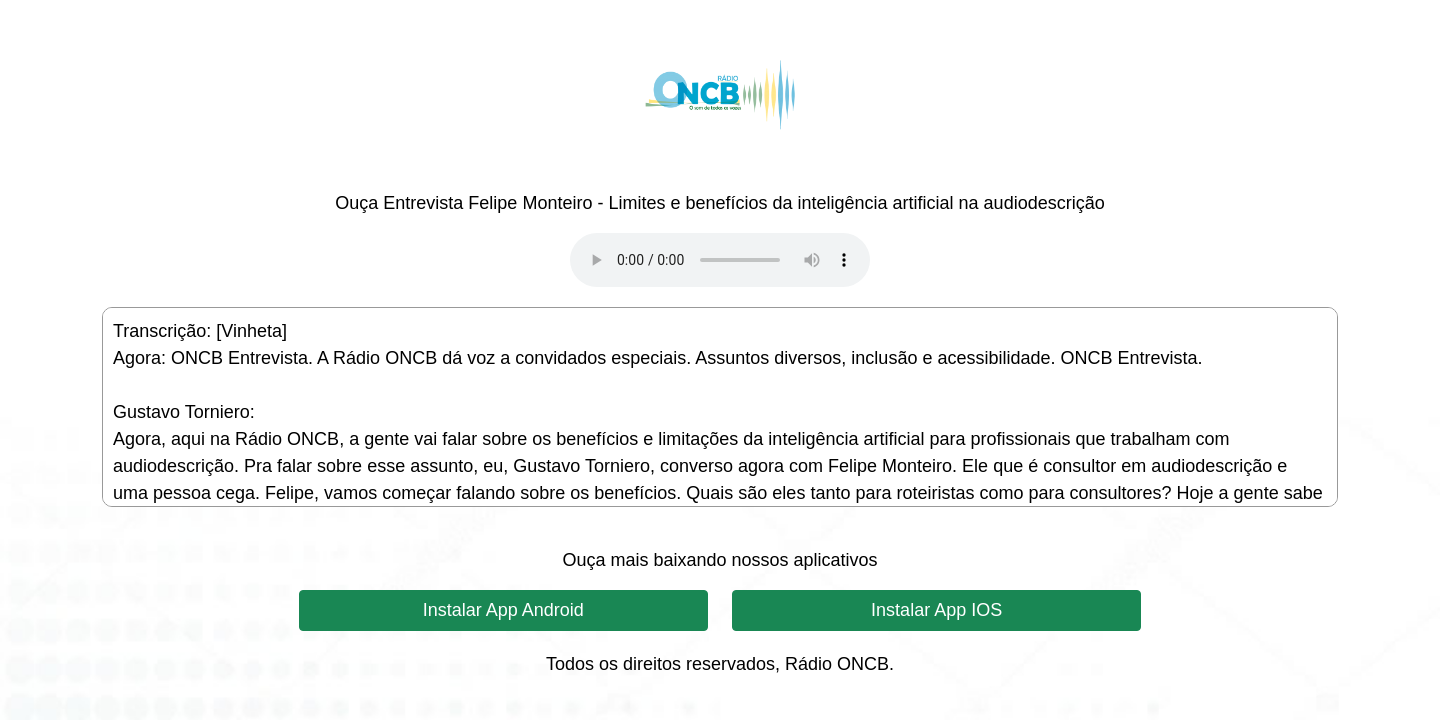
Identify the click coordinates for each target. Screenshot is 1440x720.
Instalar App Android (503, 610)
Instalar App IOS (936, 610)
